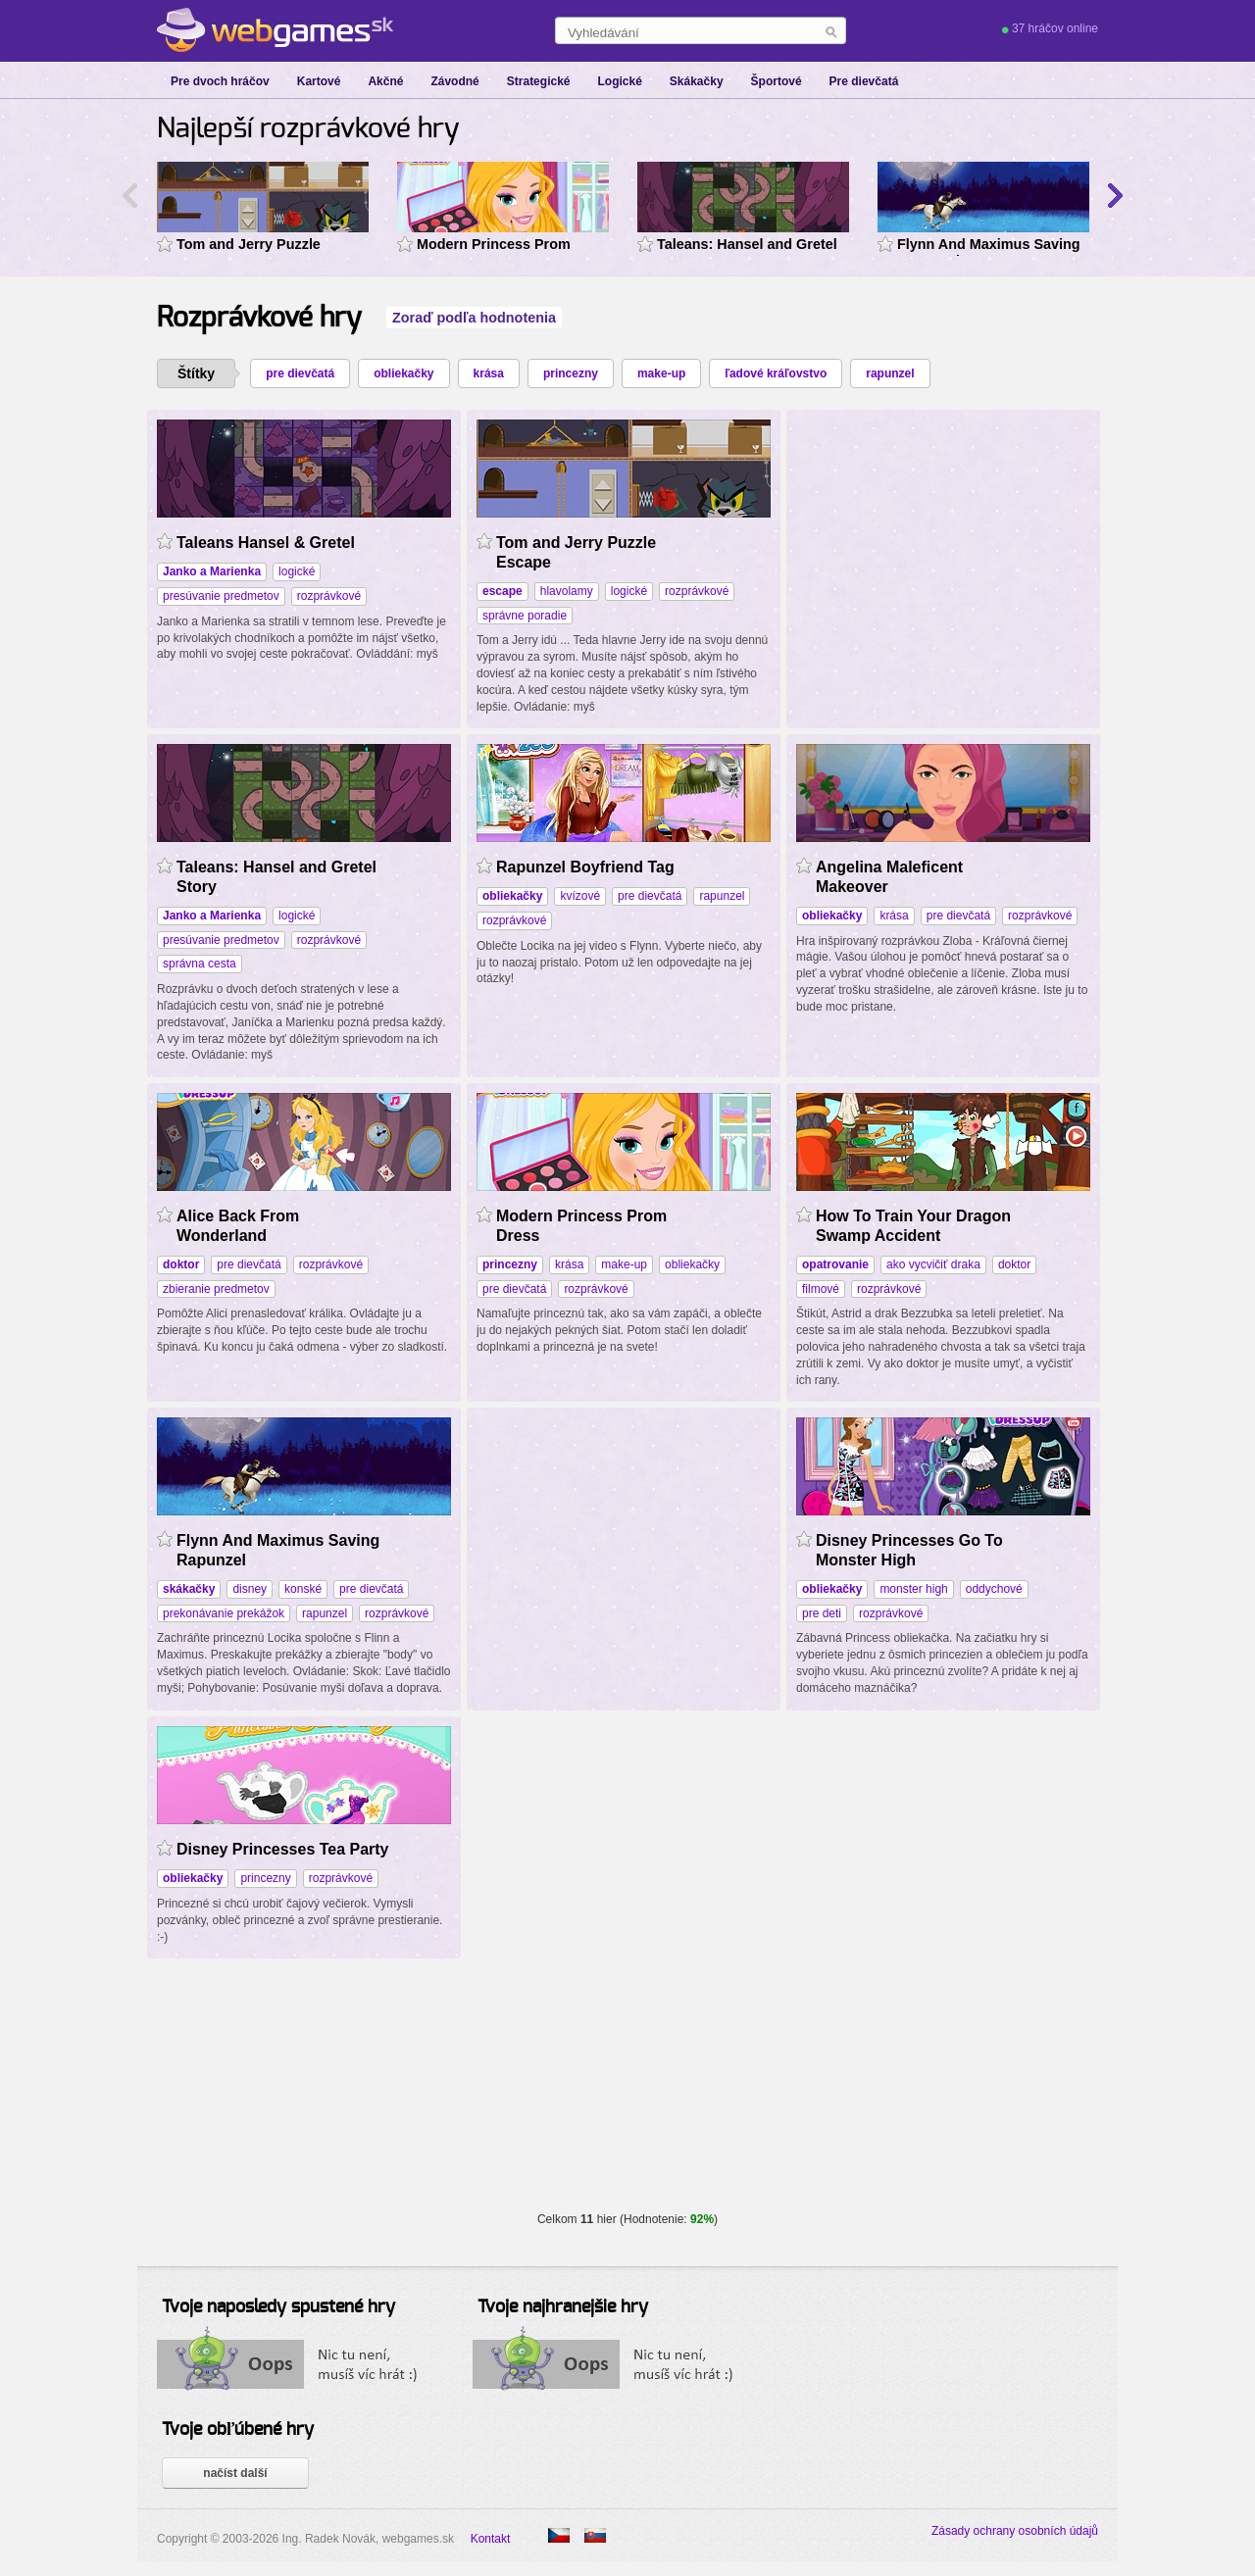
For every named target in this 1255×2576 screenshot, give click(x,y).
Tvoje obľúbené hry (238, 2430)
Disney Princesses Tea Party (282, 1849)
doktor (1014, 1264)
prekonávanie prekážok (223, 1613)
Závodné (454, 81)
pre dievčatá (300, 373)
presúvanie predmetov (221, 596)
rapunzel (890, 373)
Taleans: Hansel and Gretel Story (747, 246)
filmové (820, 1289)
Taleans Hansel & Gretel (265, 542)
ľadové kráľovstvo (776, 373)
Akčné (385, 81)
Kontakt (491, 2539)
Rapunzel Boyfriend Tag (585, 867)
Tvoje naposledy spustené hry (278, 2307)
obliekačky (403, 373)
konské (303, 1589)
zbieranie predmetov (216, 1289)
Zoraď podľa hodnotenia (474, 317)
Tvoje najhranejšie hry (562, 2307)
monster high (913, 1589)
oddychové (994, 1589)
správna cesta (199, 963)
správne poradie (524, 615)
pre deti (821, 1613)
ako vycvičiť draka (933, 1264)
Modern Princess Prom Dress (494, 246)
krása (489, 373)
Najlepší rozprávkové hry (308, 129)
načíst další (235, 2473)
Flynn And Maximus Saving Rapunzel (988, 246)
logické (296, 571)
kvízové (580, 896)
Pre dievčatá (864, 81)
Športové (776, 81)
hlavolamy (566, 591)
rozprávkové (329, 596)
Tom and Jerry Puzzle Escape (248, 246)
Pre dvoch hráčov (220, 81)
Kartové (319, 81)
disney (249, 1589)
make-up (661, 373)
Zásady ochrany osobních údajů (1014, 2531)
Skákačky (697, 81)
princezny (570, 373)
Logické (619, 81)
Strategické (539, 81)
